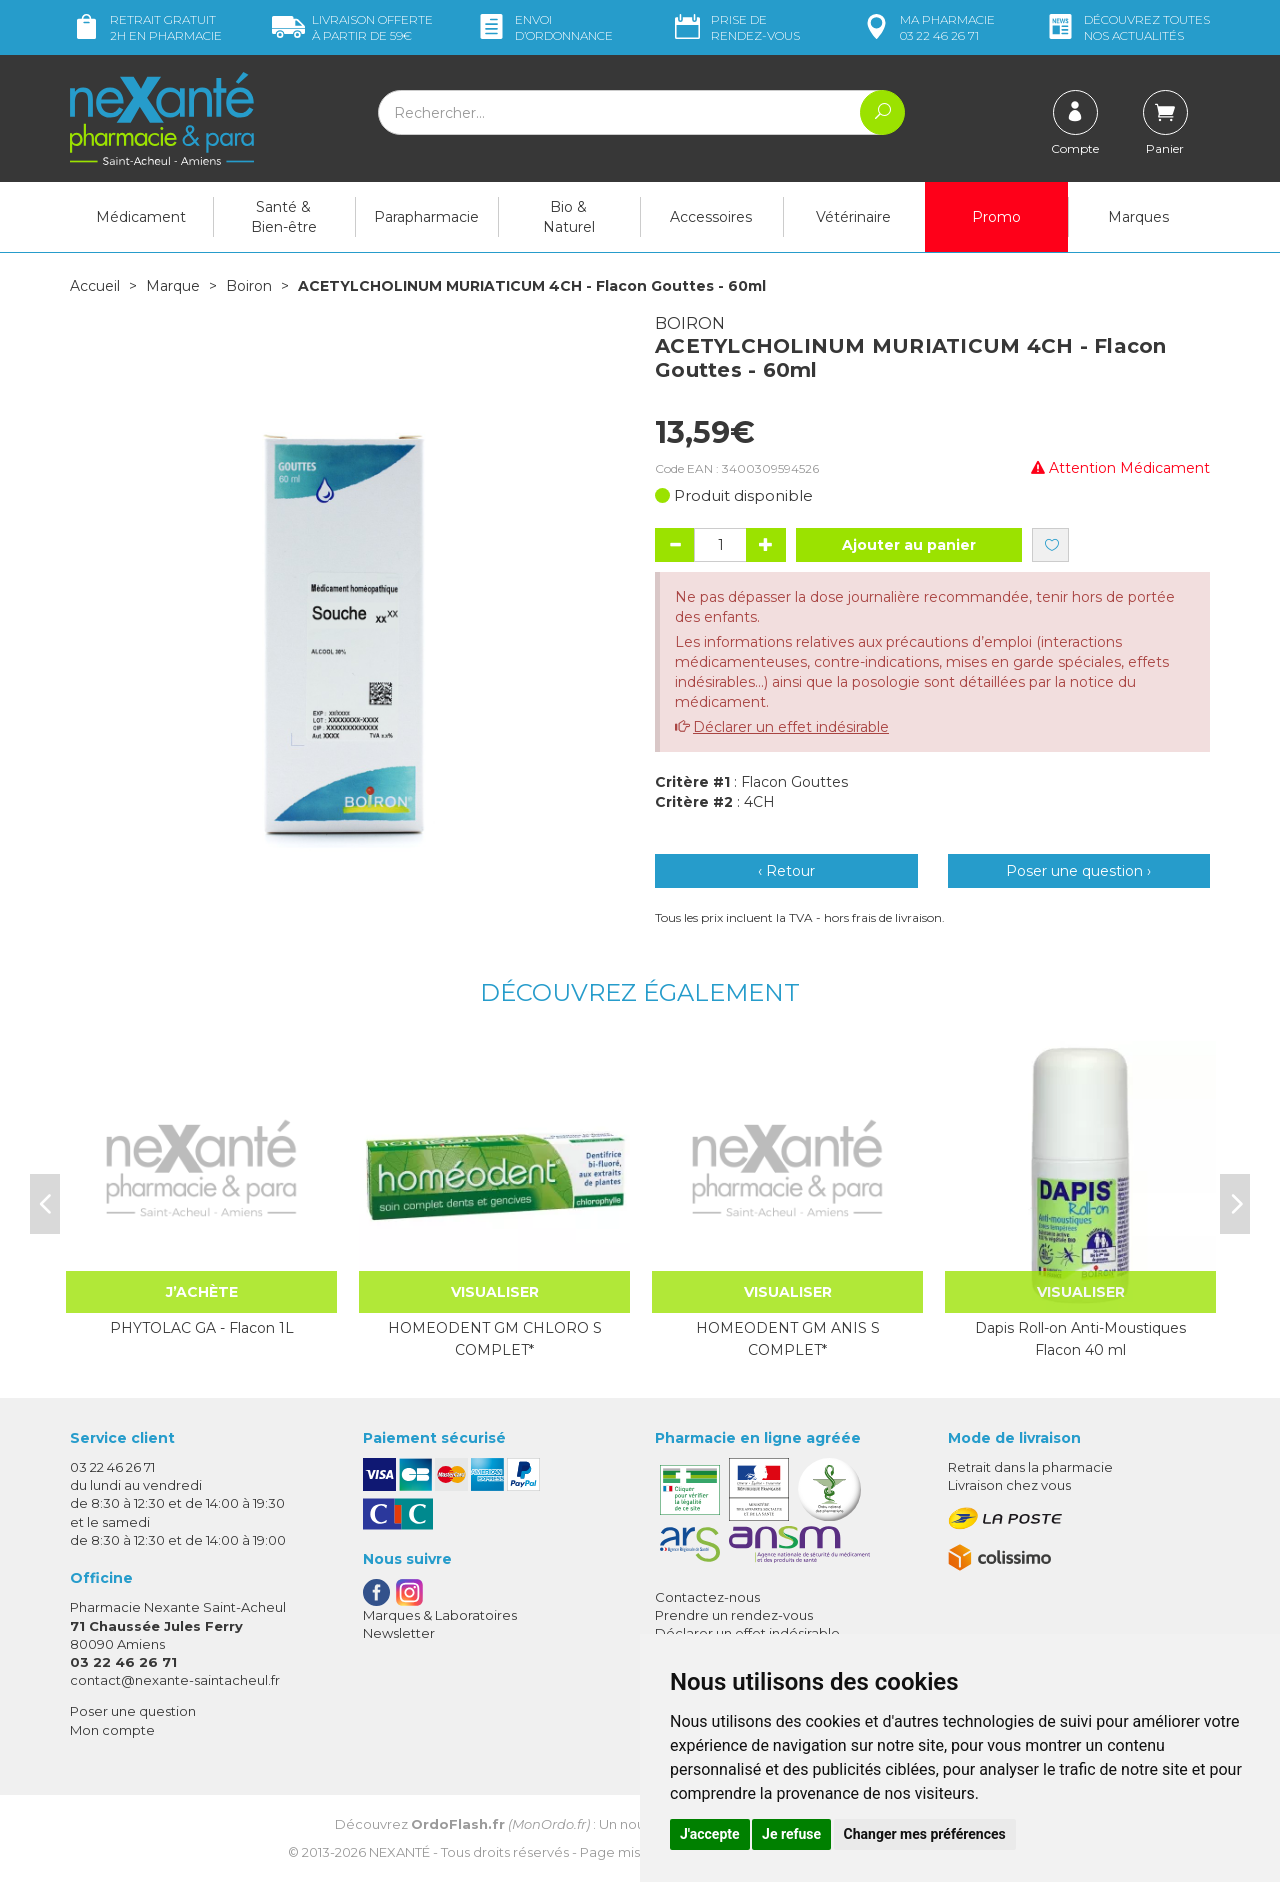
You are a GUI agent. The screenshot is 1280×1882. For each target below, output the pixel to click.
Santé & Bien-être (284, 217)
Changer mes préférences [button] (925, 1834)
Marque (173, 286)
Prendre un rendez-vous (734, 1615)
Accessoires (711, 217)
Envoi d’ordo (544, 27)
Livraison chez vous (1009, 1485)
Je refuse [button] (791, 1834)
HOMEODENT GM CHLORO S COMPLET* (495, 1339)
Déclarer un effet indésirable (791, 727)
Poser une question (133, 1711)
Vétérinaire (853, 217)
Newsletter (399, 1633)
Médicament (141, 217)
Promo (996, 217)
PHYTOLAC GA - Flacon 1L (202, 1328)
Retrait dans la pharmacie (1030, 1467)
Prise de (735, 27)
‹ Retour (786, 871)
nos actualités (1127, 27)
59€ (352, 27)
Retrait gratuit (146, 27)
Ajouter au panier (909, 545)
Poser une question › (1078, 871)
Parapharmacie (426, 217)
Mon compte (112, 1730)
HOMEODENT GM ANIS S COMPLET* (788, 1339)
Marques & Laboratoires (440, 1615)
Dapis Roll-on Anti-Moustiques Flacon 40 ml (1080, 1339)
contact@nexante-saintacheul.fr (175, 1680)
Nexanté (399, 1852)
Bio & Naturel (569, 217)
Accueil (95, 286)
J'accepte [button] (710, 1834)
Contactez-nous (707, 1597)
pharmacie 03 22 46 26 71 (927, 27)
